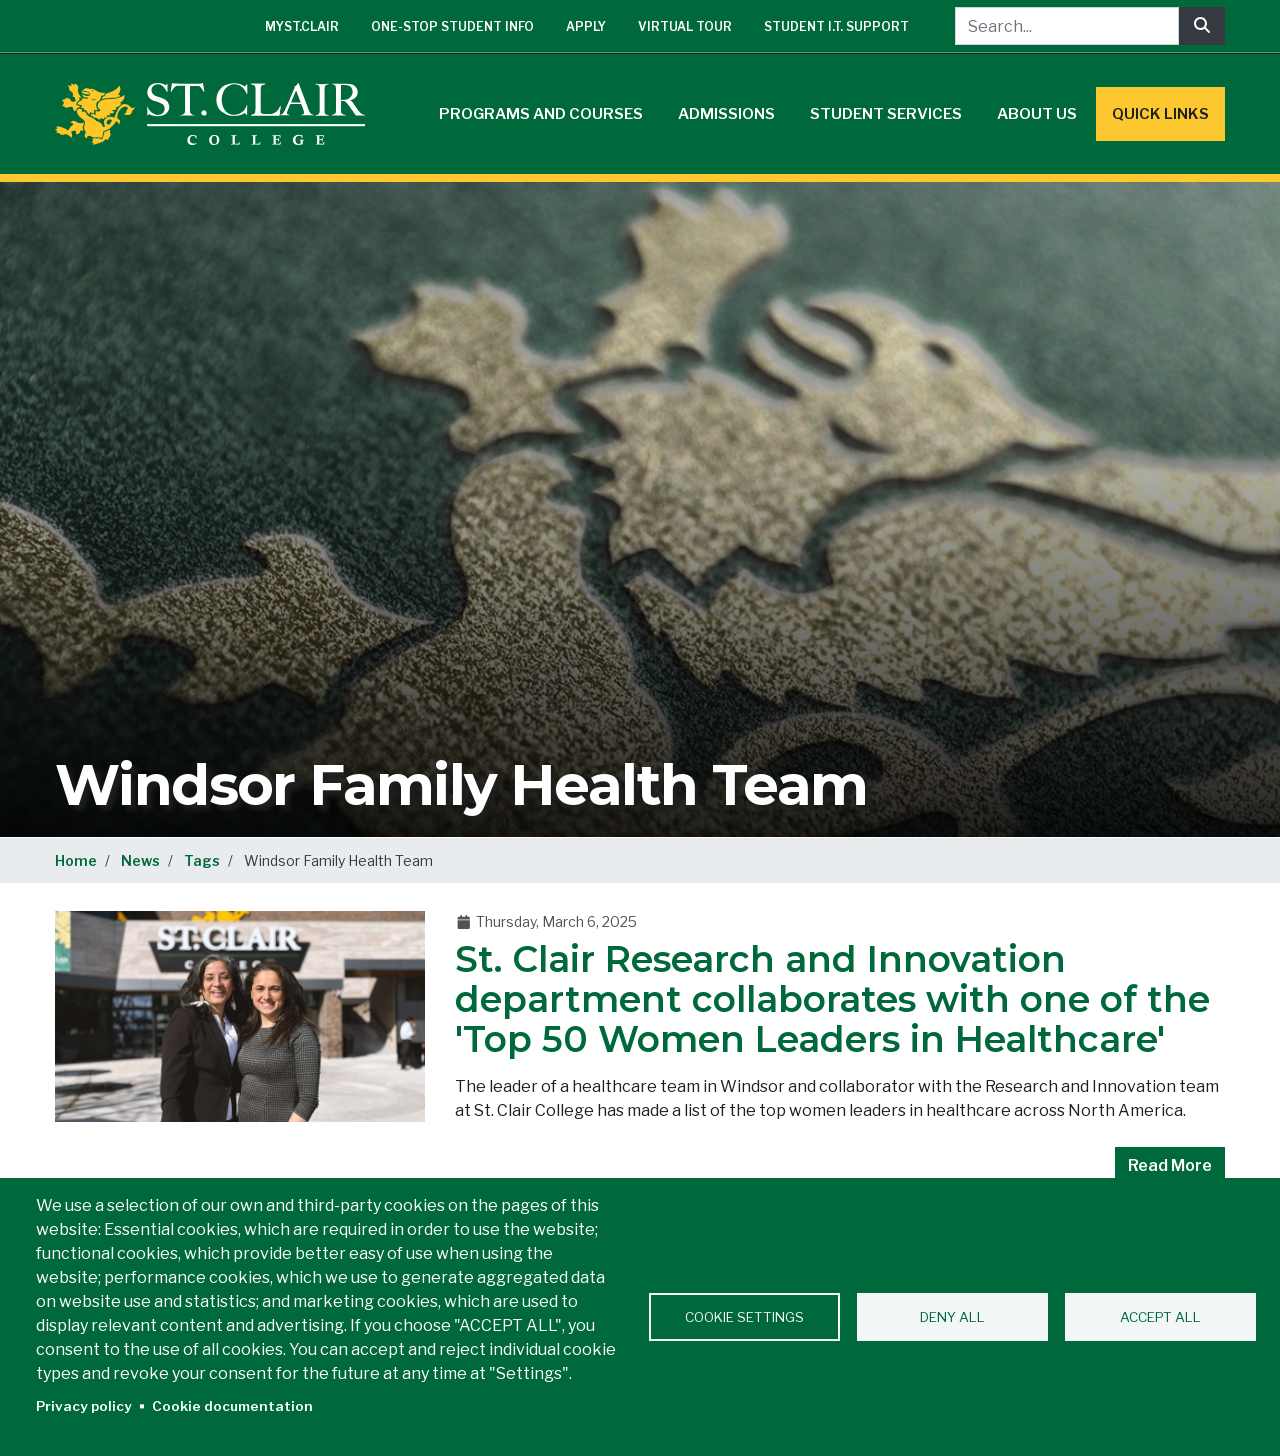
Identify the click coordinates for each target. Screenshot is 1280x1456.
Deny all (952, 1317)
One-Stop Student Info (452, 26)
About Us (1037, 114)
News (140, 860)
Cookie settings (744, 1317)
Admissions (726, 114)
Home (76, 860)
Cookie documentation (232, 1406)
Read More (1170, 1165)
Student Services (886, 114)
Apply (586, 26)
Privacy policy (84, 1406)
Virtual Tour (685, 26)
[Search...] (1067, 26)
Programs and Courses (541, 114)
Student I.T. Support (836, 26)
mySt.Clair (302, 26)
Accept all (1160, 1317)
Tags (202, 860)
